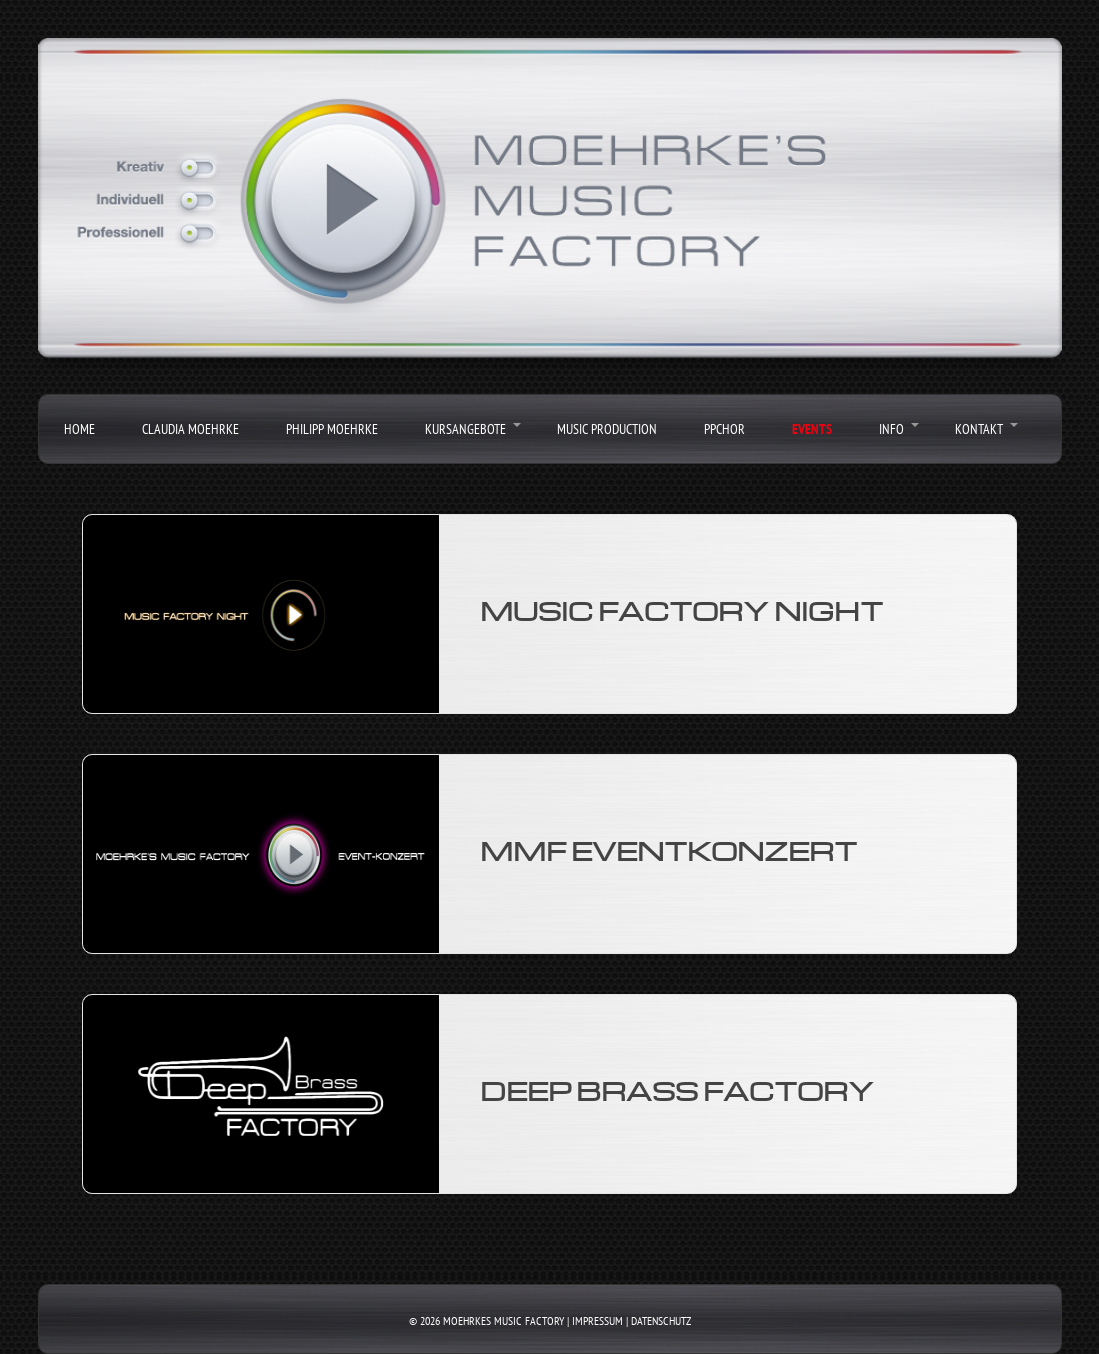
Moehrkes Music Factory (503, 1320)
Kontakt (979, 429)
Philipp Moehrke (332, 429)
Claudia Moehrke (190, 429)
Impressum (597, 1320)
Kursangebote (465, 429)
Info (891, 429)
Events (812, 429)
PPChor (724, 429)
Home (79, 429)
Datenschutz (661, 1320)
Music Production (607, 429)
